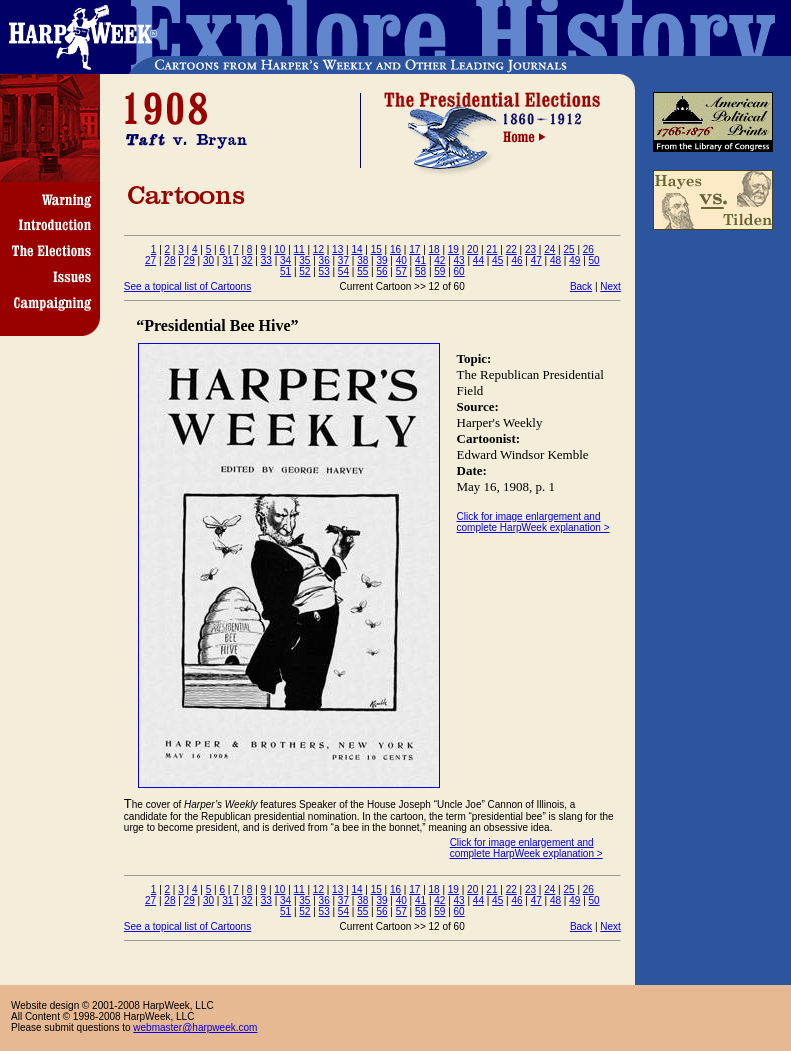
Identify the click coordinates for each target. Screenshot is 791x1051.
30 (208, 260)
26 (588, 249)
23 (530, 249)
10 (279, 249)
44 (478, 260)
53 (324, 271)
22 (511, 249)
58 (420, 271)
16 (395, 249)
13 (337, 249)
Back (581, 286)
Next (610, 286)
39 (381, 260)
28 (169, 260)
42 (439, 260)
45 (497, 260)
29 (189, 260)
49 (574, 260)
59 (439, 271)
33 (266, 260)
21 (491, 249)
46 (516, 260)
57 (401, 271)
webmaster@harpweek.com (195, 1027)
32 (246, 260)
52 (304, 271)
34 (285, 260)
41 (420, 260)
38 (362, 260)
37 (343, 260)
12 (318, 249)
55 (362, 271)
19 (453, 249)
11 (299, 249)
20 (472, 249)
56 (381, 271)
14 (356, 249)
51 (285, 271)
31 (227, 260)
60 (459, 271)
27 (150, 260)
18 (434, 249)
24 (549, 249)
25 (568, 249)
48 (555, 260)
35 (304, 260)
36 (324, 260)
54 (343, 271)
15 (376, 249)
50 (594, 260)
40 (401, 260)
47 (536, 260)
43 (459, 260)
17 (414, 249)
